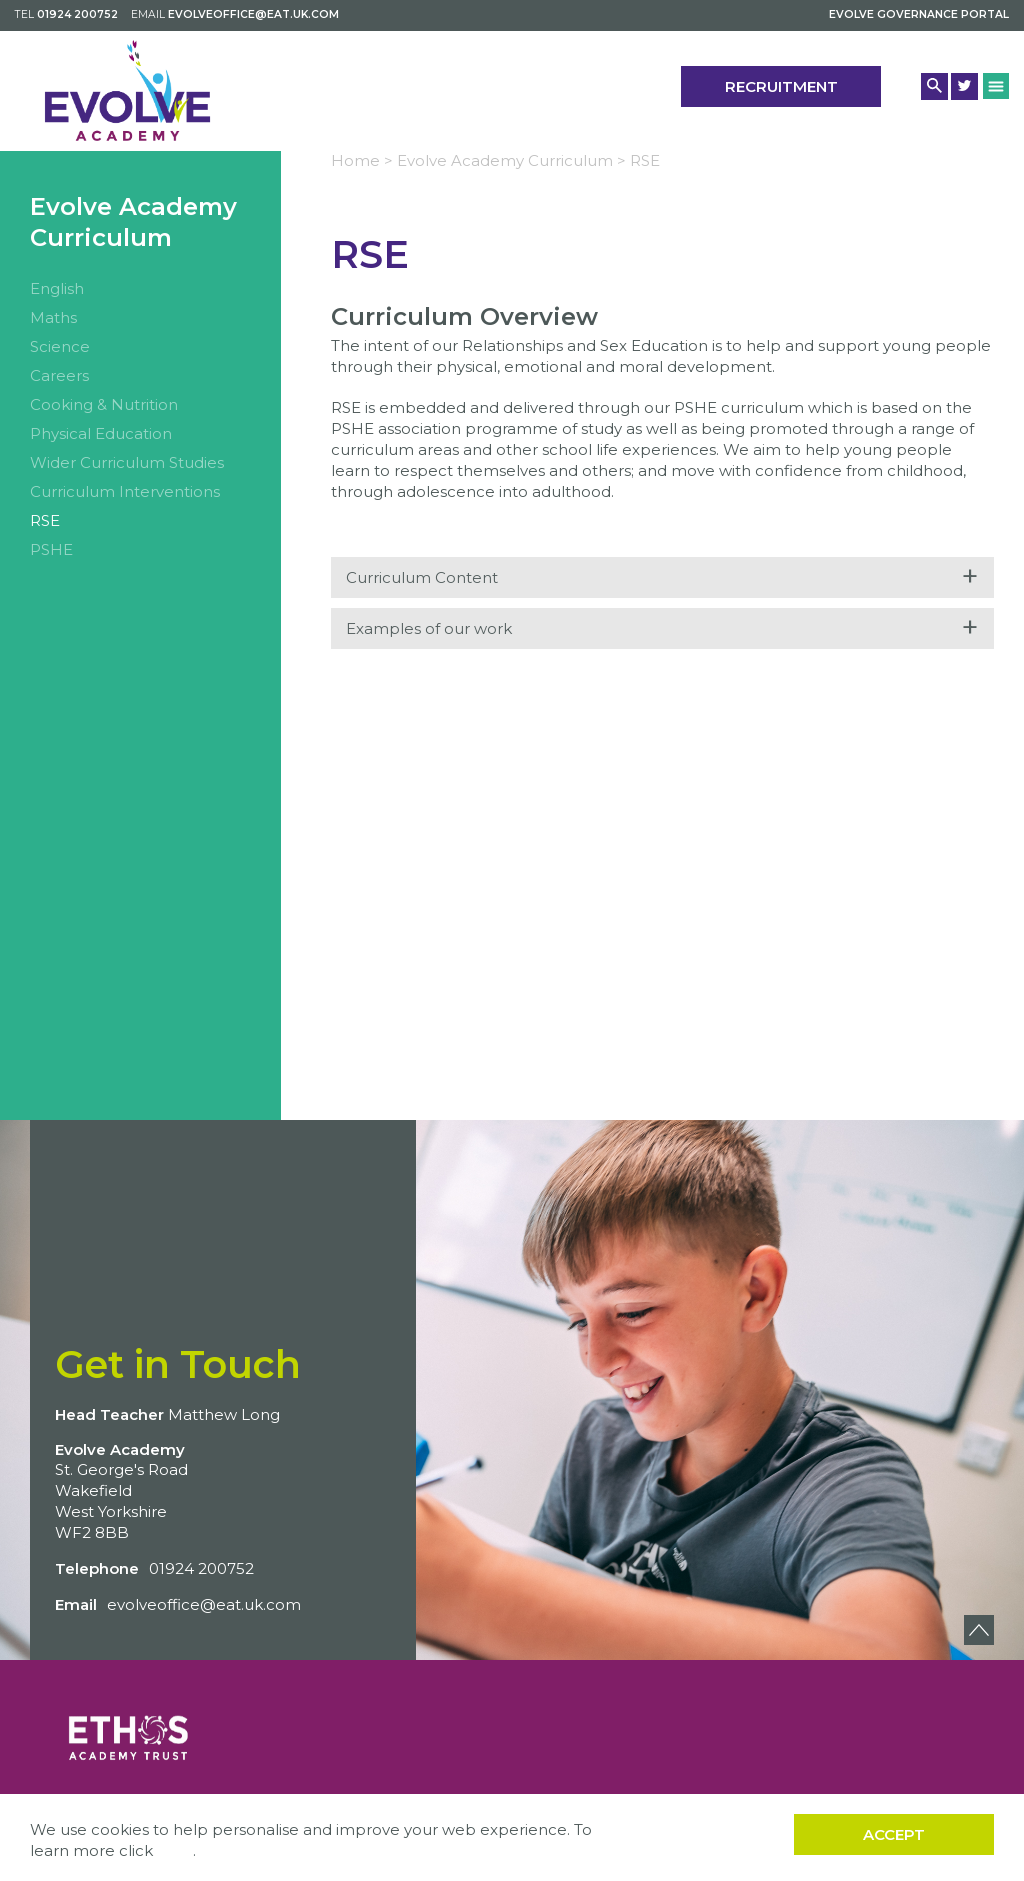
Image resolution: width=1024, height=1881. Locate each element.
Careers (59, 375)
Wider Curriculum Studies (127, 462)
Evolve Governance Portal (919, 14)
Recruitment (781, 86)
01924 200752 (77, 14)
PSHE (51, 549)
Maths (53, 317)
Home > (362, 160)
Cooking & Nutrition (104, 404)
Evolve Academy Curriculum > (511, 160)
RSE (45, 520)
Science (60, 346)
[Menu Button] (996, 85)
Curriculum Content (662, 576)
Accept (894, 1834)
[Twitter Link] (964, 86)
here (175, 1850)
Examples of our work (662, 627)
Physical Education (101, 433)
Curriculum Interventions (125, 491)
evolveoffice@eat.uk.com (253, 14)
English (57, 288)
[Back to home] (127, 90)
